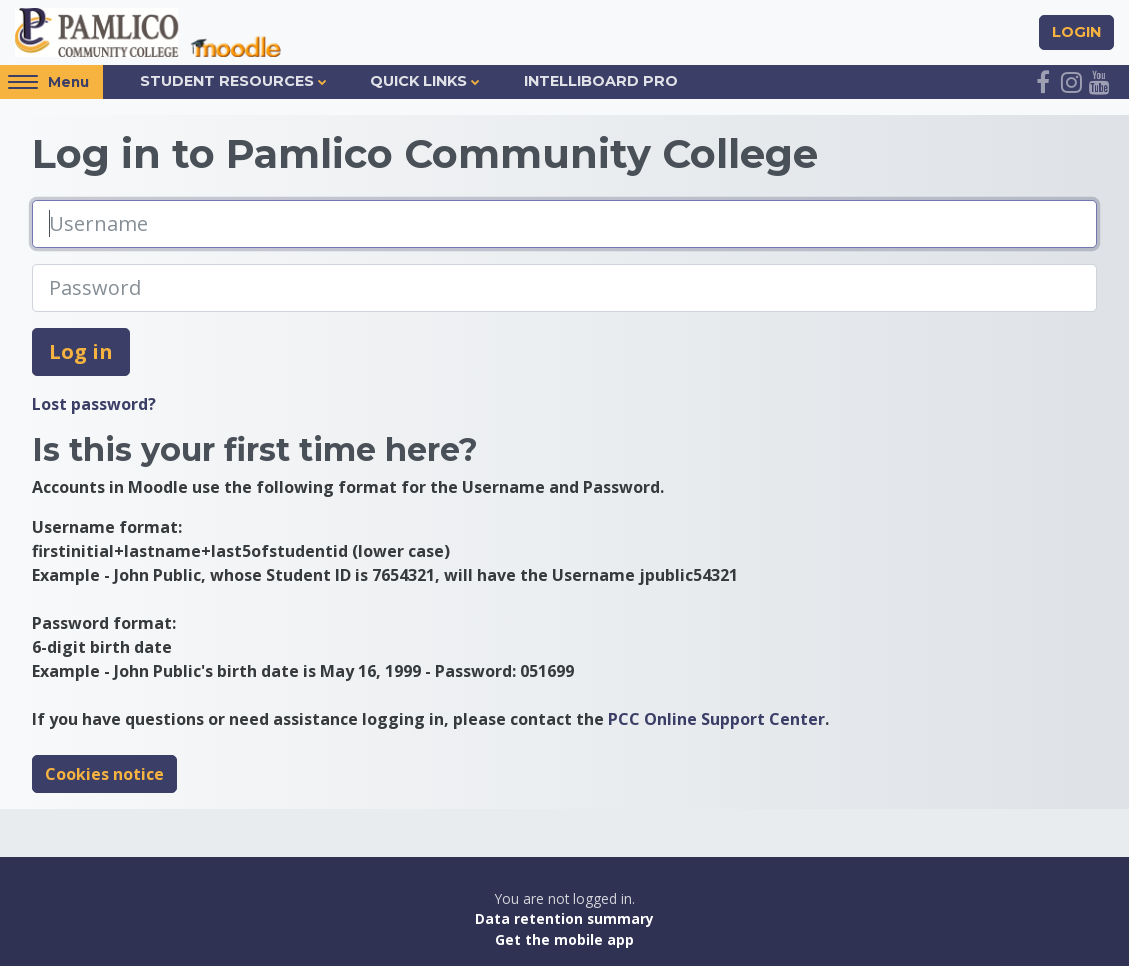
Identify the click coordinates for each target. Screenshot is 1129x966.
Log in (81, 351)
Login (1076, 32)
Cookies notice (104, 774)
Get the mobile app (564, 939)
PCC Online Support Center (716, 719)
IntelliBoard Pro (601, 81)
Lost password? (94, 404)
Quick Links (418, 81)
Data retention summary (564, 919)
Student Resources (227, 81)
